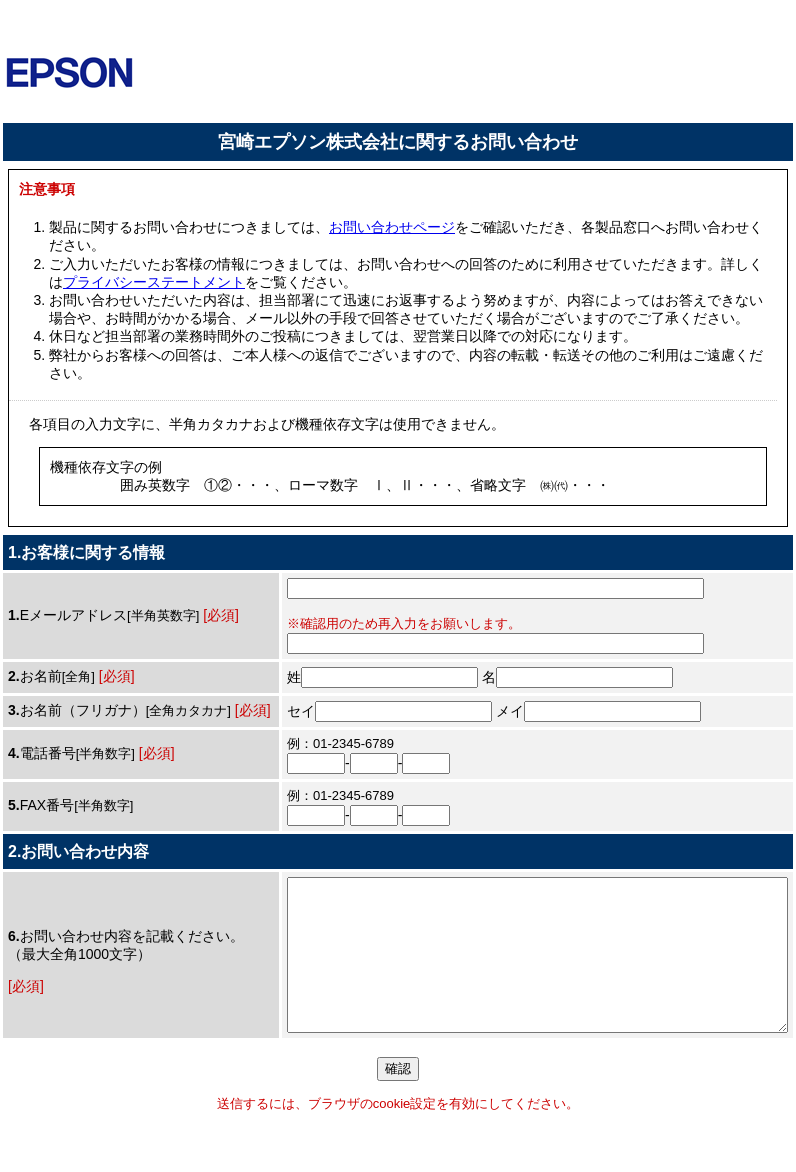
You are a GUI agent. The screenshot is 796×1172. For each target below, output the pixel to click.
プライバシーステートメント (154, 282)
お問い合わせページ (392, 227)
